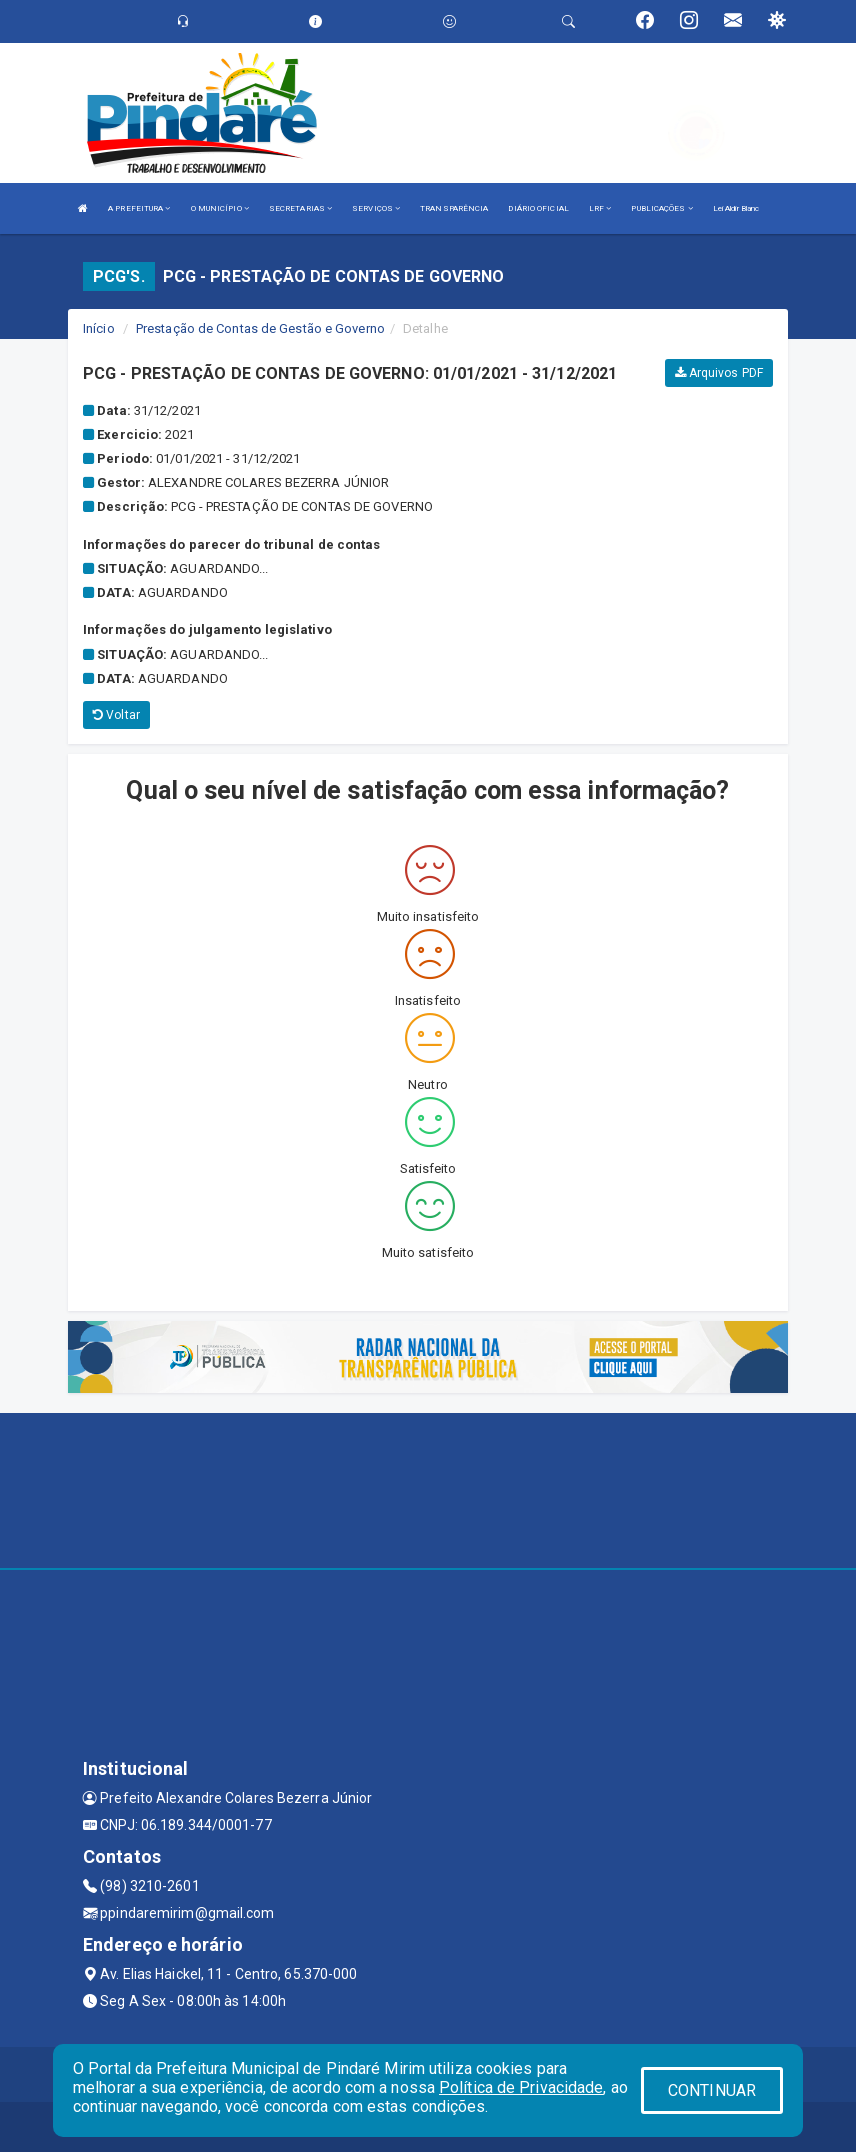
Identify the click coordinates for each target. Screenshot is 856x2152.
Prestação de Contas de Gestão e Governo (260, 328)
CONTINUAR (712, 2090)
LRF (600, 208)
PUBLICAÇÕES (661, 208)
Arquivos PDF (719, 373)
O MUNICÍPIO (220, 208)
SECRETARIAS (300, 208)
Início (99, 328)
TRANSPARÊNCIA (454, 208)
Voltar (116, 715)
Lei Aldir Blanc (736, 208)
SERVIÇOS (376, 208)
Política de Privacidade (521, 2087)
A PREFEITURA (139, 208)
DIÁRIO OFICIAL (538, 208)
